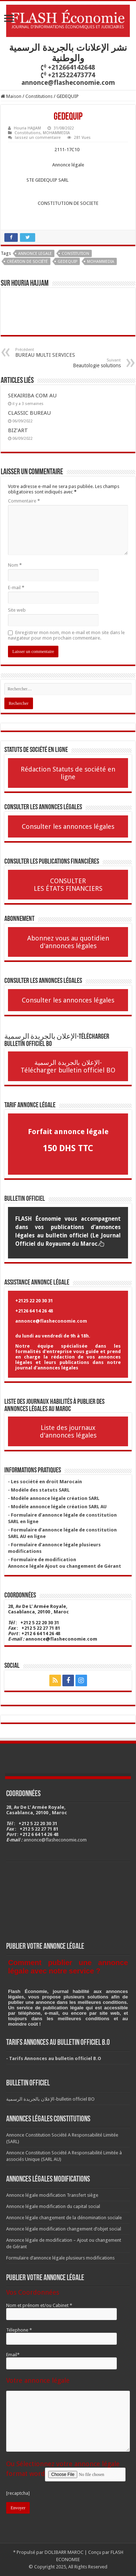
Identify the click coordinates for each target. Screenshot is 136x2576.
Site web (17, 610)
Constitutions (39, 96)
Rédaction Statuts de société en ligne (68, 773)
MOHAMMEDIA (56, 133)
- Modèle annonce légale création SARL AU (57, 1506)
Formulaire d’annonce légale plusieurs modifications (60, 2258)
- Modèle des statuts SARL (39, 1490)
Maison (11, 96)
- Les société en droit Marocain (45, 1481)
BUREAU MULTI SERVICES (52, 352)
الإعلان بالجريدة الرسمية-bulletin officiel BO (50, 2099)
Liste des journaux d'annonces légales (68, 1431)
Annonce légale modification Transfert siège (52, 2195)
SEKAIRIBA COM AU (32, 395)
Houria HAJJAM (27, 128)
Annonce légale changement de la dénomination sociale (64, 2217)
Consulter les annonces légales (68, 826)
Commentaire (24, 501)
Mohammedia (100, 261)
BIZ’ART (18, 430)
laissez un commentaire (38, 137)
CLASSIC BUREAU (29, 413)
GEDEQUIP (67, 261)
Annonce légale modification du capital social (53, 2206)
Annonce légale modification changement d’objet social (63, 2229)
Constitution (75, 253)
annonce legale (35, 253)
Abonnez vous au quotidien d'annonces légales (68, 942)
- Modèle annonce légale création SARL (53, 1498)
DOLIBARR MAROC (64, 2552)
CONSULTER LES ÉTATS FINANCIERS (68, 884)
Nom (15, 565)
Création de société (27, 261)
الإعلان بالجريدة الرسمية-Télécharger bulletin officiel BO (68, 1066)
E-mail (16, 587)
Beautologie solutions (83, 363)
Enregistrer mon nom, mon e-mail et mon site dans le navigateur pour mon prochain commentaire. (66, 635)
